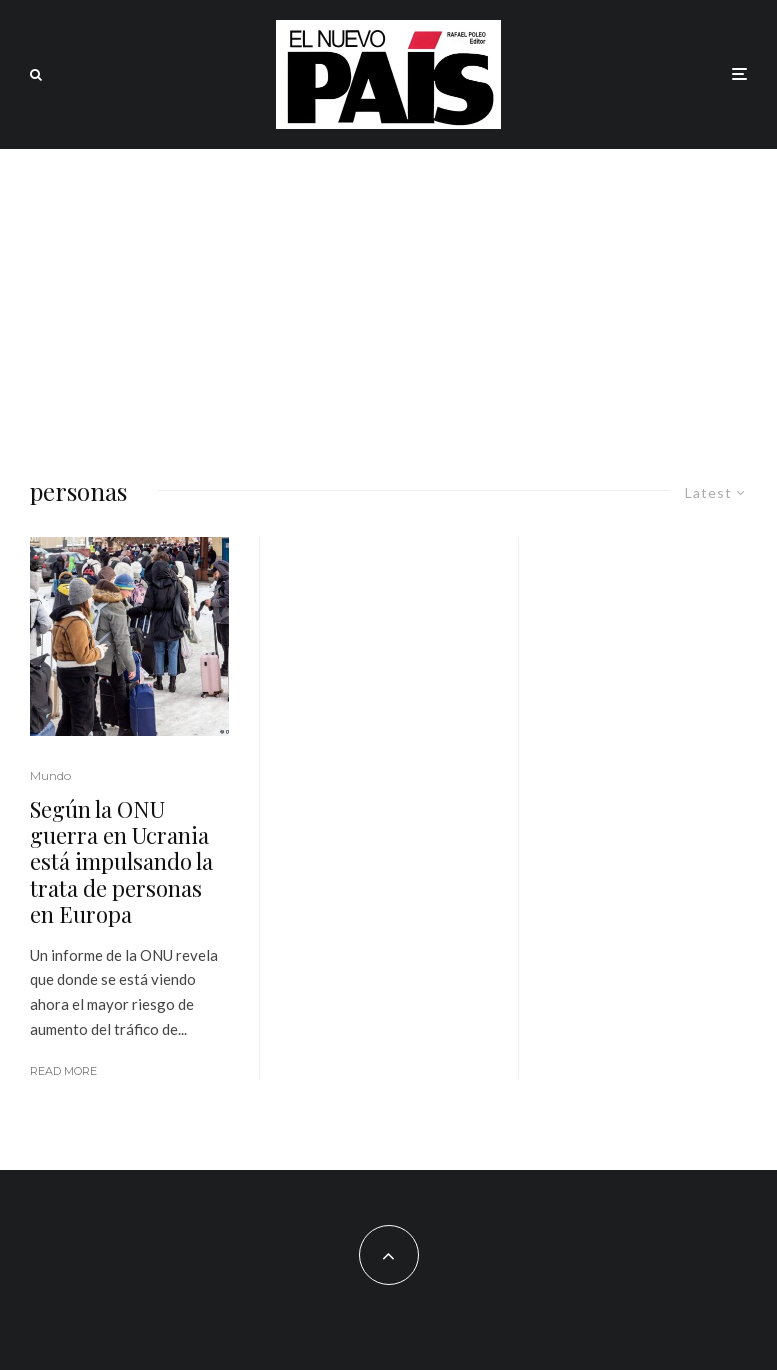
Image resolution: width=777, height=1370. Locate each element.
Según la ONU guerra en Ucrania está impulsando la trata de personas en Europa (121, 862)
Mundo (50, 775)
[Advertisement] (388, 299)
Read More (63, 1071)
